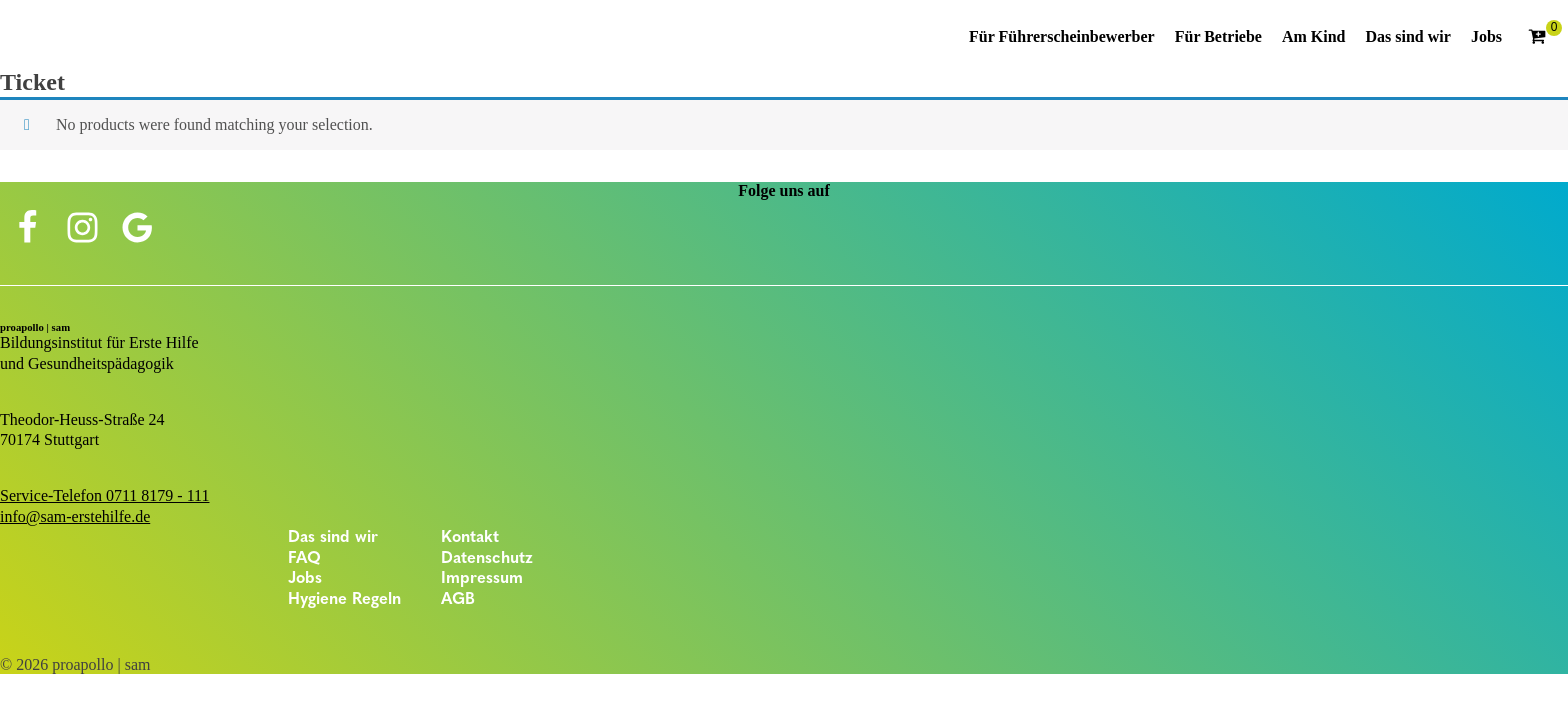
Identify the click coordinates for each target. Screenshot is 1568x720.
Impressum (482, 579)
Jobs (305, 579)
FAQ (304, 559)
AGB (458, 600)
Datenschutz (487, 559)
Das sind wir (333, 538)
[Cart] (1545, 38)
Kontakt (470, 538)
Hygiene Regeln (344, 600)
